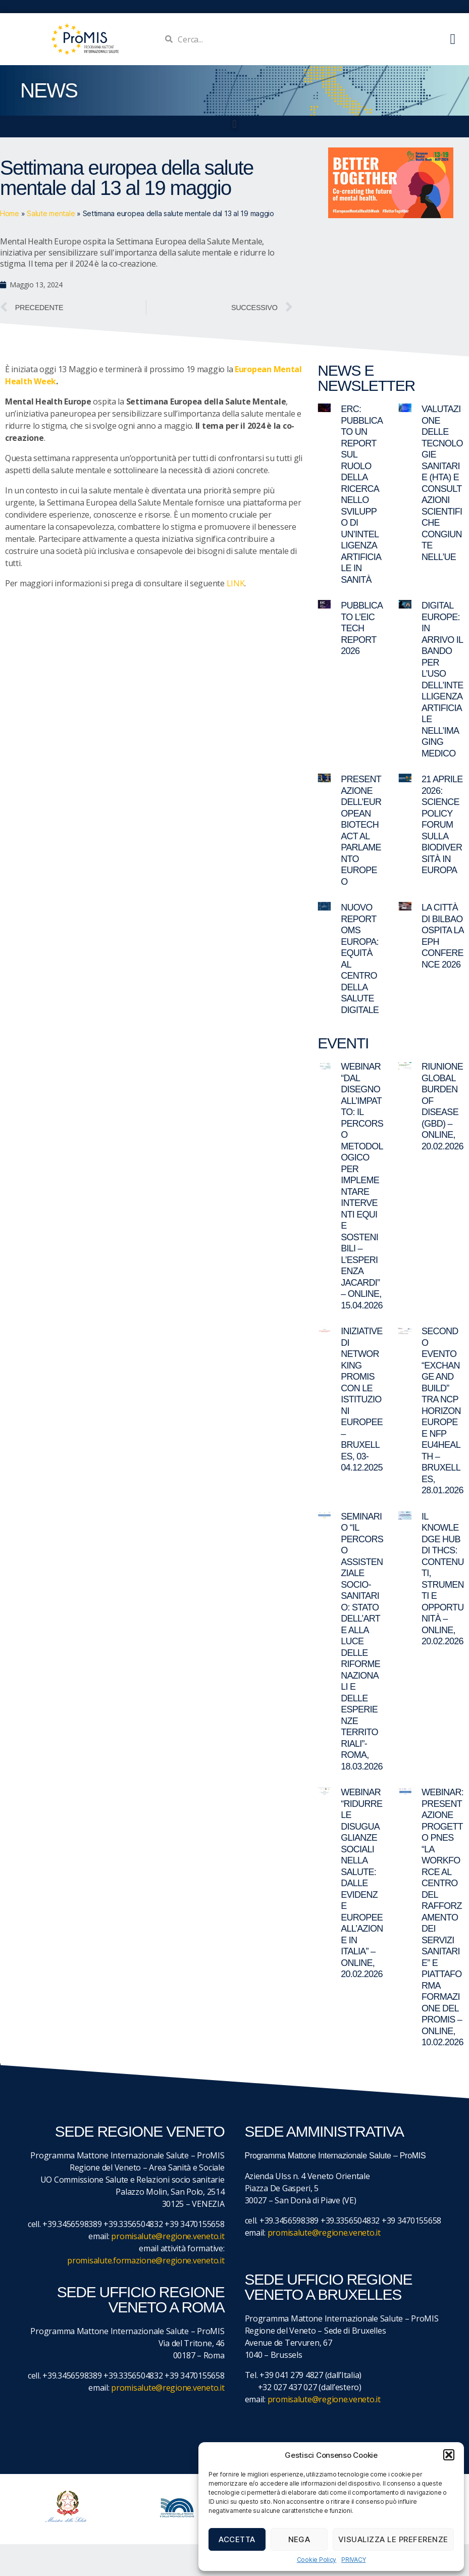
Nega (299, 2539)
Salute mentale (51, 213)
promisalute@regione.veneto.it (167, 2236)
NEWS (48, 90)
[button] (449, 2455)
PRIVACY (353, 2559)
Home (9, 213)
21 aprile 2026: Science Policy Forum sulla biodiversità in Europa (442, 824)
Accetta (237, 2539)
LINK (236, 583)
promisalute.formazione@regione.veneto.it (145, 2260)
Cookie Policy (317, 2559)
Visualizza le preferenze (393, 2539)
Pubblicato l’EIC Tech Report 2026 (362, 628)
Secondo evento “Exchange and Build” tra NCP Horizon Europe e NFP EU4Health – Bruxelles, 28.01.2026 (442, 1410)
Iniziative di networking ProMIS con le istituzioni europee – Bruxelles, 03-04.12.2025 (362, 1399)
